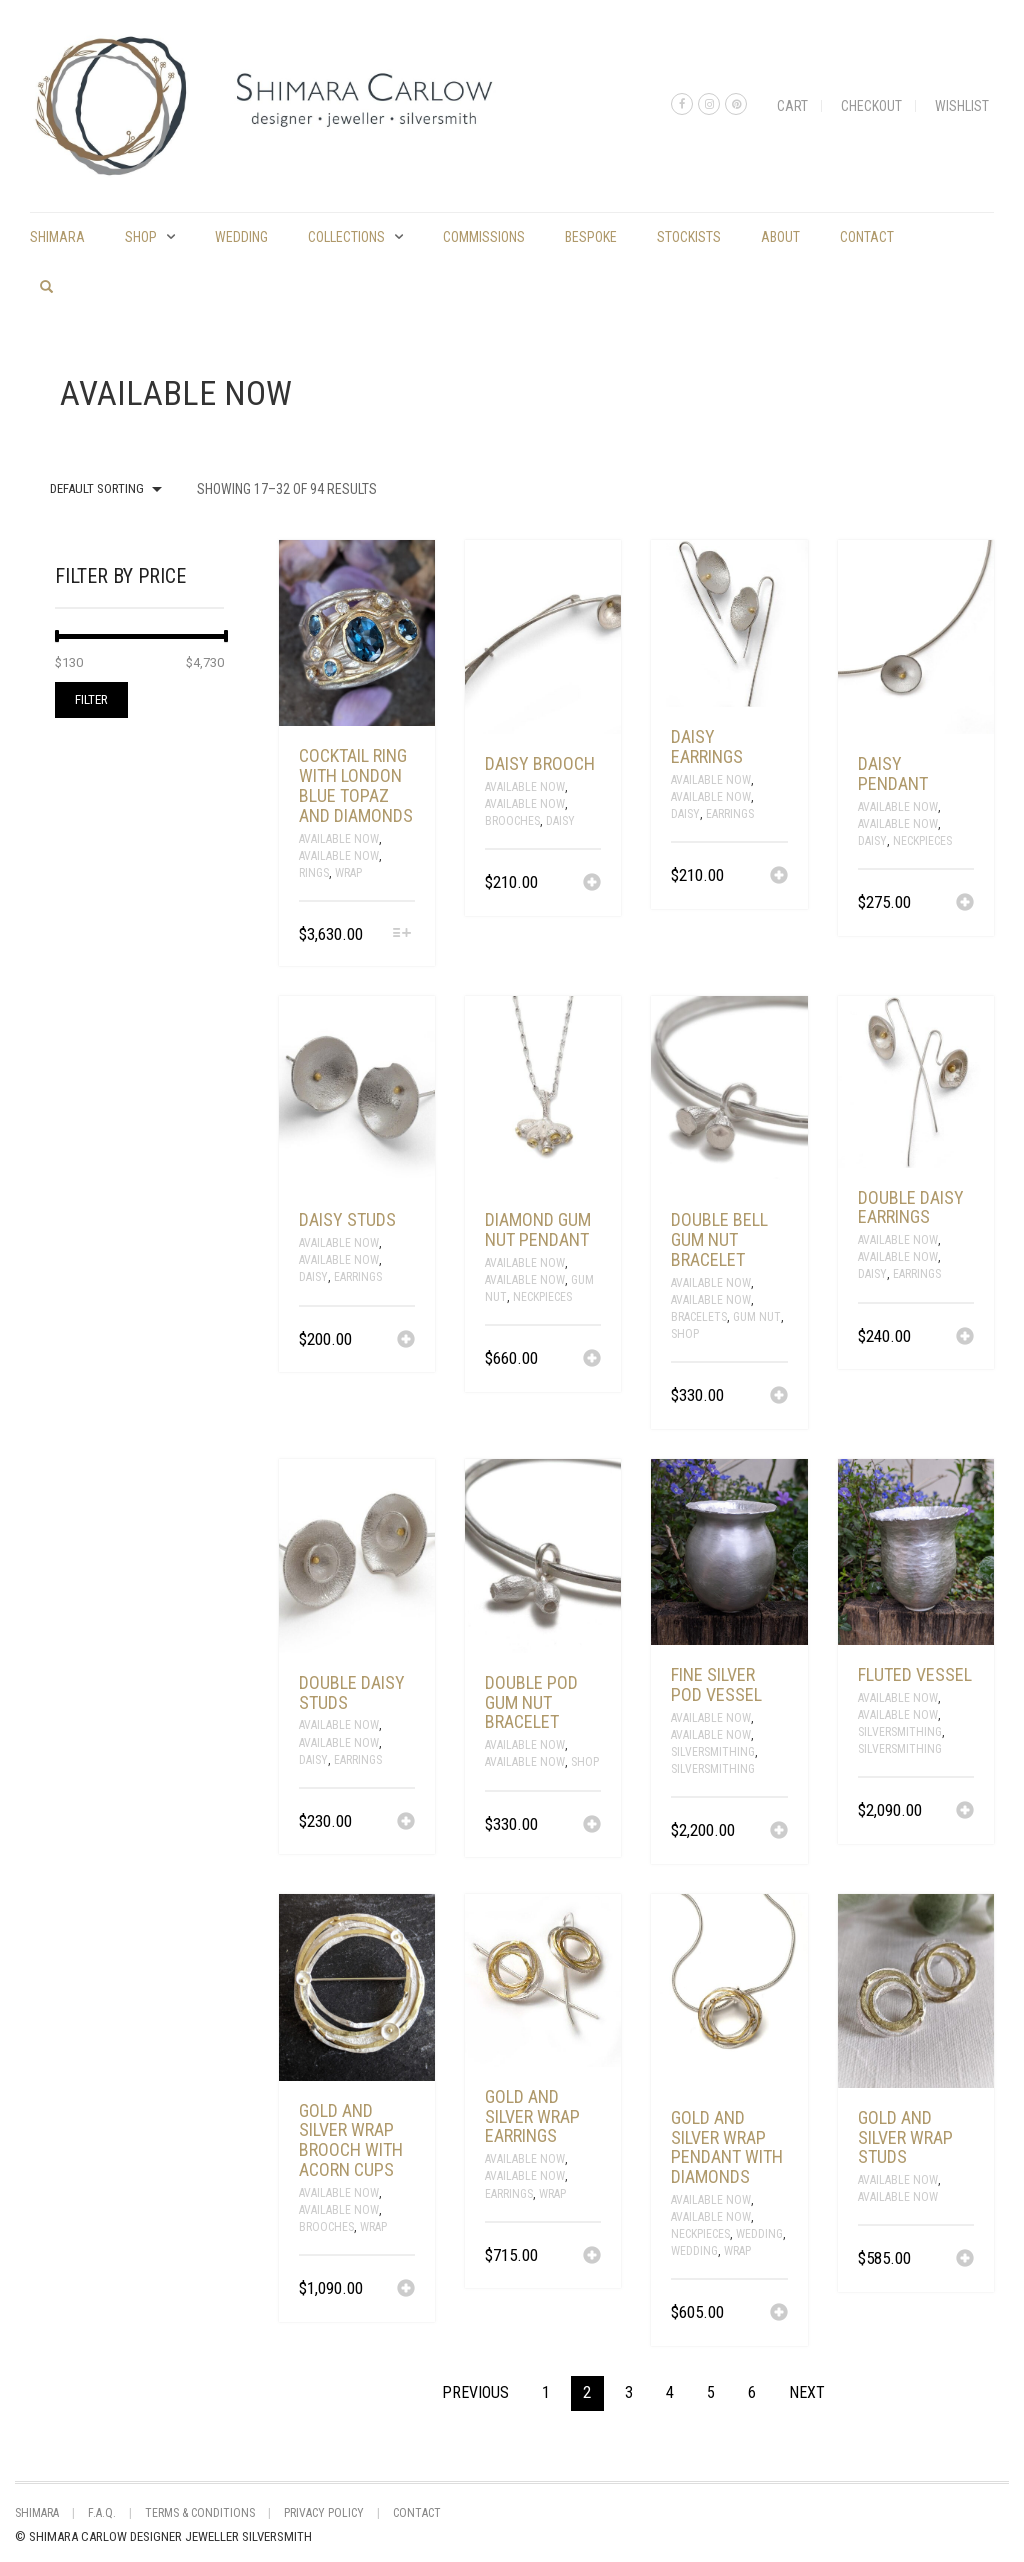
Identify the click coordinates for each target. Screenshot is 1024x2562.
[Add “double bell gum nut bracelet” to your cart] (779, 1397)
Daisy (560, 821)
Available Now (339, 839)
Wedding (241, 237)
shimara (57, 237)
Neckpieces (922, 841)
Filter (91, 699)
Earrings (730, 814)
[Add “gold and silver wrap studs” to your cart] (965, 2260)
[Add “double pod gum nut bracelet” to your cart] (592, 1826)
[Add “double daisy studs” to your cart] (406, 1823)
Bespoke (591, 237)
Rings (314, 873)
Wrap (348, 873)
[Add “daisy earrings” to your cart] (779, 877)
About (780, 237)
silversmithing (713, 1769)
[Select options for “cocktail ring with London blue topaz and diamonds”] (402, 934)
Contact (867, 237)
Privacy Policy (324, 2513)
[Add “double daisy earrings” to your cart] (965, 1338)
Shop (141, 237)
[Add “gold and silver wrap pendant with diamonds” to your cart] (779, 2314)
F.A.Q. (102, 2513)
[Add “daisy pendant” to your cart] (965, 904)
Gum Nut (757, 1317)
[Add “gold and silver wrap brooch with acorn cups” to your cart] (406, 2290)
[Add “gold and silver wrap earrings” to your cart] (592, 2257)
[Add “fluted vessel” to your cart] (965, 1812)
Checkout (871, 106)
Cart (792, 106)
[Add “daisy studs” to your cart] (406, 1341)
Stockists (689, 237)
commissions (484, 237)
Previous (475, 2392)
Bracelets (699, 1317)
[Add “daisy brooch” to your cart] (592, 884)
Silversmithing (713, 1752)
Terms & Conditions (200, 2513)
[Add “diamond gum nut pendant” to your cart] (592, 1360)
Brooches (512, 821)
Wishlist (962, 106)
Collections (346, 237)
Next (807, 2392)
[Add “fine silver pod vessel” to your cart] (779, 1832)
